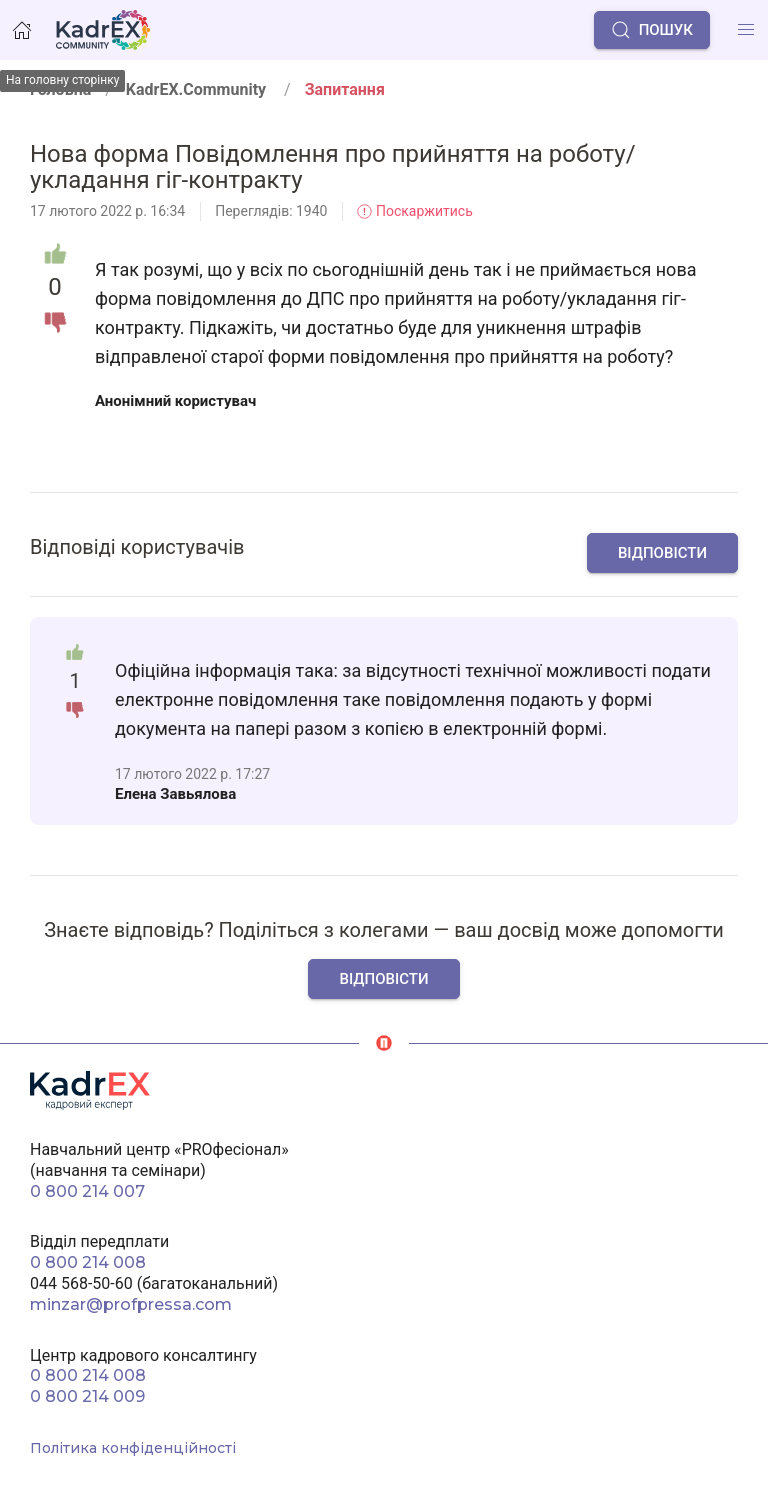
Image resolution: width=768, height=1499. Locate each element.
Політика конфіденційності (133, 1448)
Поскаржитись (414, 211)
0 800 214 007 (87, 1191)
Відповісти (662, 553)
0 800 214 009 (87, 1396)
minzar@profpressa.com (131, 1304)
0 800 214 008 (88, 1262)
